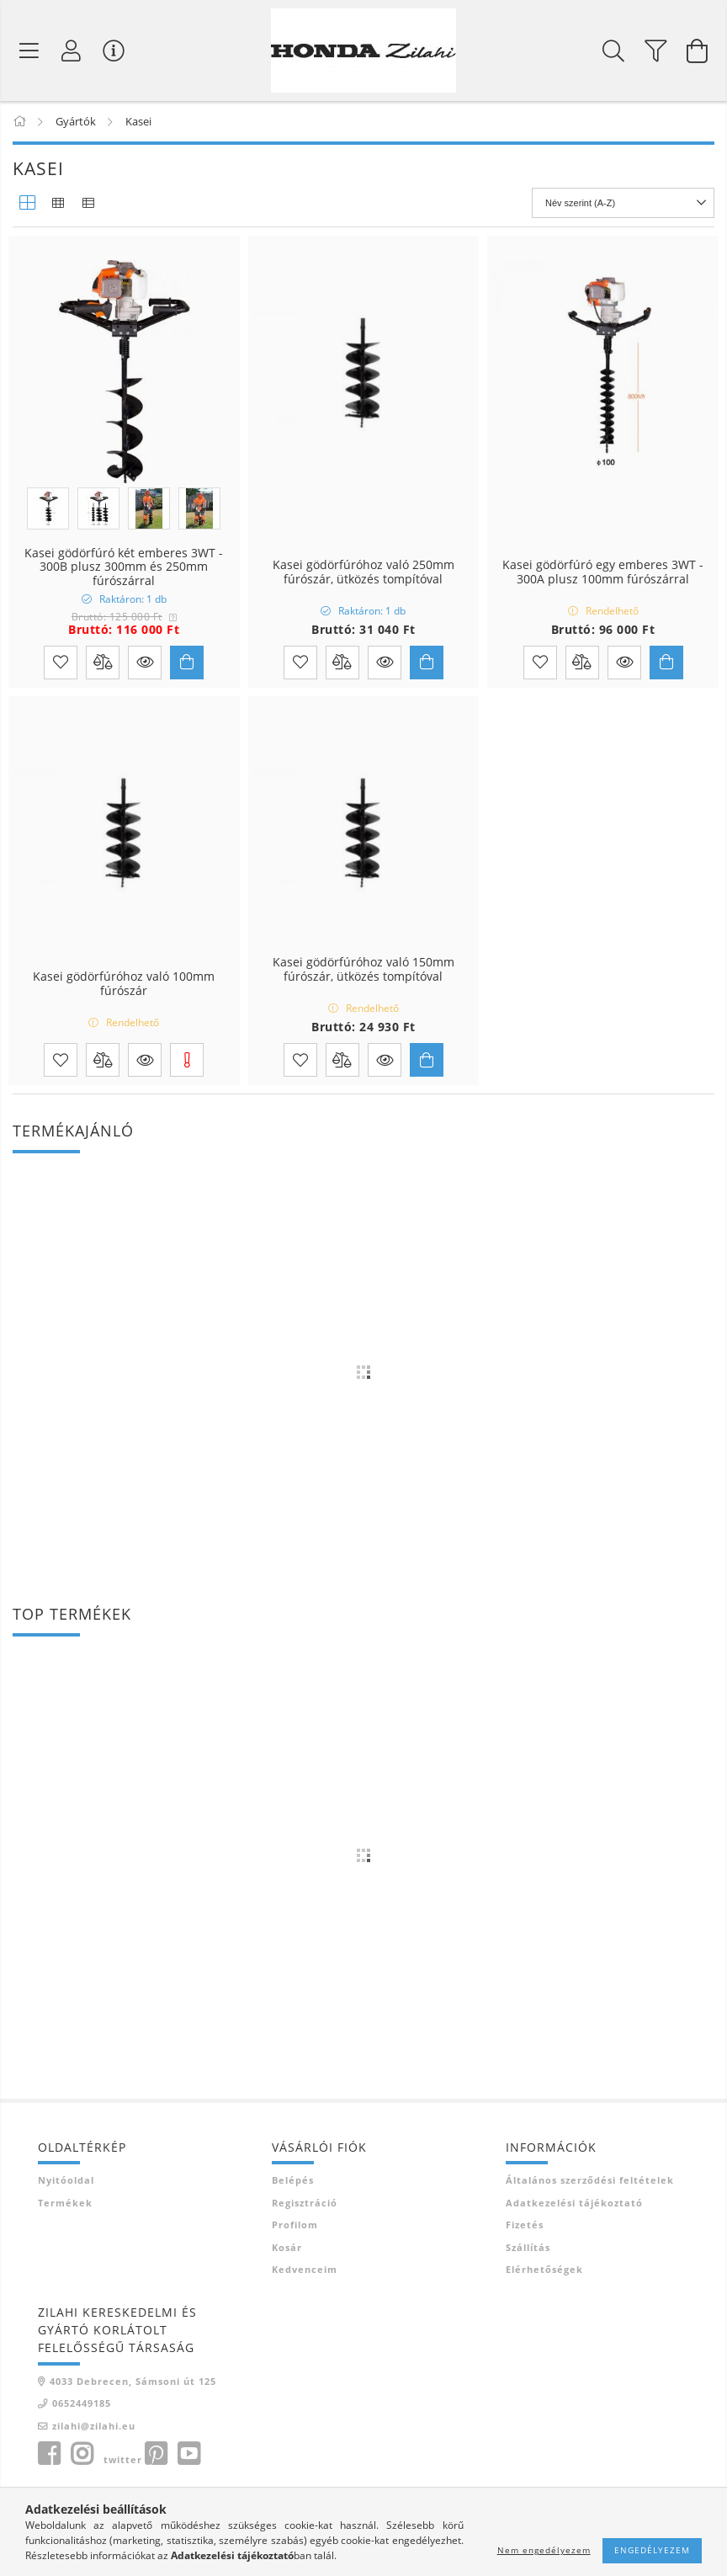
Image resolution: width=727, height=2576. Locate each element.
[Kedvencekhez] (60, 662)
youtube (188, 2454)
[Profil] (71, 50)
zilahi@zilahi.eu (93, 2425)
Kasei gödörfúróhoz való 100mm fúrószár (124, 984)
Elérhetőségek (544, 2269)
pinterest (156, 2454)
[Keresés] (613, 50)
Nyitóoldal (66, 2180)
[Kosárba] (187, 662)
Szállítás (528, 2247)
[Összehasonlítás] (102, 662)
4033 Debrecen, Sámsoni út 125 (133, 2381)
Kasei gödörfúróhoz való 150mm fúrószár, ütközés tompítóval (363, 969)
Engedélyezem (652, 2550)
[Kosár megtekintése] (697, 50)
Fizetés (525, 2224)
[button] (145, 662)
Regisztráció (304, 2202)
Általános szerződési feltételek (590, 2180)
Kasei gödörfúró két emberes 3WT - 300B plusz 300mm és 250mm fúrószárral (123, 567)
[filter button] (655, 50)
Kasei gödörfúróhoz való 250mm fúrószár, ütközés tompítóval (363, 572)
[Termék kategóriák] (29, 50)
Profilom (295, 2224)
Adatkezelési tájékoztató (574, 2202)
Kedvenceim (304, 2269)
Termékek (65, 2202)
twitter (122, 2459)
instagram (82, 2454)
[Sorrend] (623, 203)
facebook (49, 2454)
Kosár (287, 2247)
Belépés (293, 2180)
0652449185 (81, 2403)
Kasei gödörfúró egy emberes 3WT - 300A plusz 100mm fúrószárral (602, 572)
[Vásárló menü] (113, 50)
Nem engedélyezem (544, 2550)
